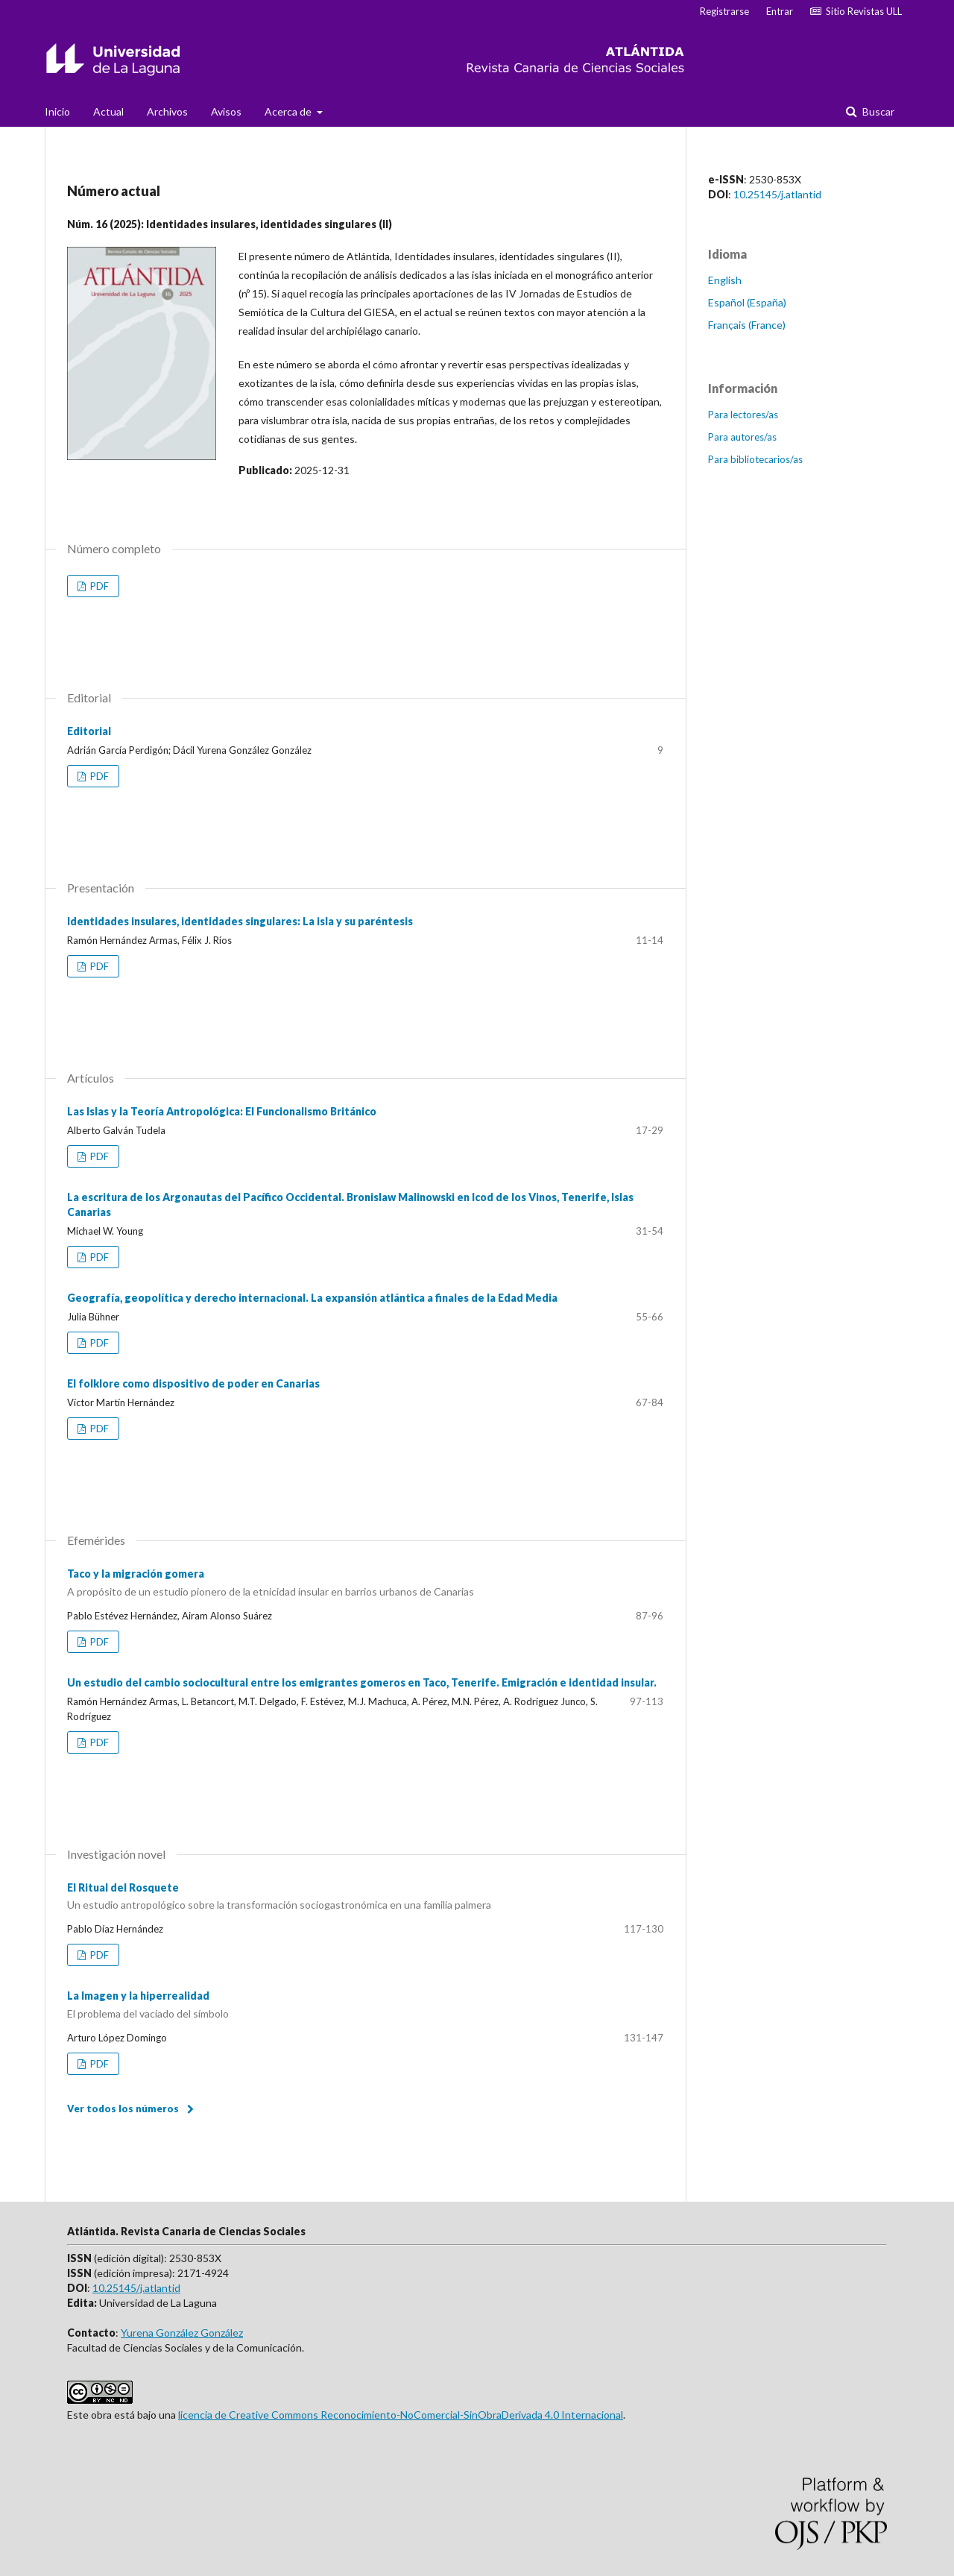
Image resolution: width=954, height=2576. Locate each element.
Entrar (779, 11)
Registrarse (724, 11)
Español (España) (747, 302)
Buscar (877, 111)
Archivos (167, 111)
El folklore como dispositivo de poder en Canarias (193, 1383)
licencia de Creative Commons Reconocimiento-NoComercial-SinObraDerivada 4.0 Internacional (400, 2414)
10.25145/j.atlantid (777, 194)
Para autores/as (742, 437)
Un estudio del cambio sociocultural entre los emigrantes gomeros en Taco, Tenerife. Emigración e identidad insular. (362, 1682)
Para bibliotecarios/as (755, 459)
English (725, 280)
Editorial (89, 731)
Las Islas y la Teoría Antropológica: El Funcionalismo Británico (221, 1111)
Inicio (57, 111)
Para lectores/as (743, 415)
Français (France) (747, 324)
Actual (108, 111)
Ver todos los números (123, 2108)
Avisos (226, 111)
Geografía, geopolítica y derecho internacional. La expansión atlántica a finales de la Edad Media (312, 1297)
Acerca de (289, 111)
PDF (98, 586)
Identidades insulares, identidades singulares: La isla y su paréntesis (240, 921)
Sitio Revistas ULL (856, 11)
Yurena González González (182, 2332)
